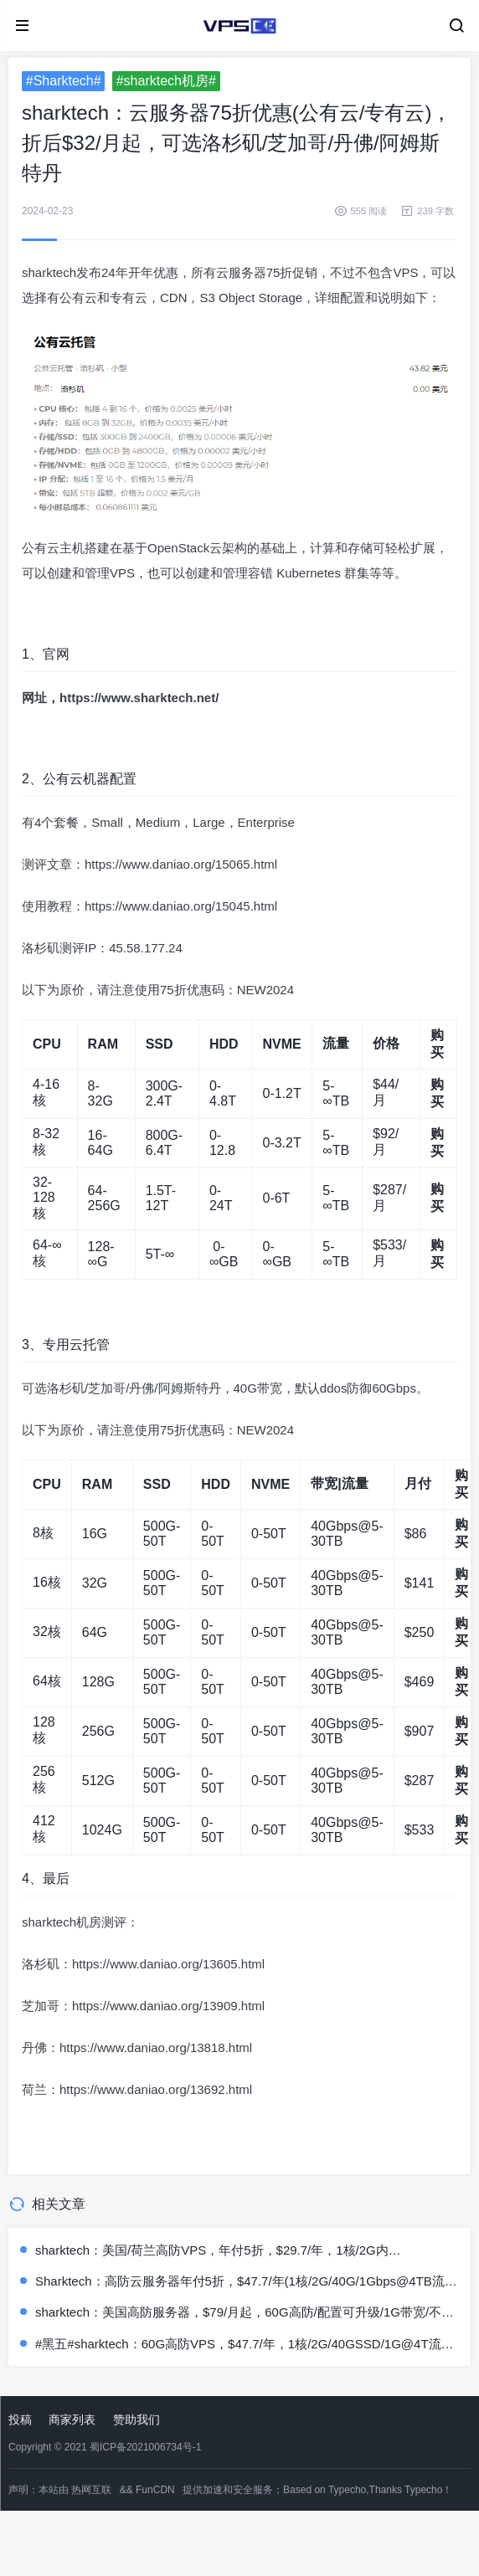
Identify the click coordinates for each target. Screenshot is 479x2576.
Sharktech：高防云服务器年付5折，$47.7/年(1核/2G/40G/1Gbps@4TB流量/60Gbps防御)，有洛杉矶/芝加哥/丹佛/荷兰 (240, 2282)
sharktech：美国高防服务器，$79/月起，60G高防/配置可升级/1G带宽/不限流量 (244, 2313)
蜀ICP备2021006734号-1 (145, 2447)
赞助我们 (136, 2419)
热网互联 (91, 2490)
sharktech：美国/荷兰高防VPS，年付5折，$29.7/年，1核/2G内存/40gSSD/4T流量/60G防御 (212, 2251)
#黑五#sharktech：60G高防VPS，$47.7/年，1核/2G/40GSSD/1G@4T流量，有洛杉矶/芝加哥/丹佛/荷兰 (238, 2345)
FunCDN (155, 2490)
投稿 (20, 2419)
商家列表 (72, 2419)
